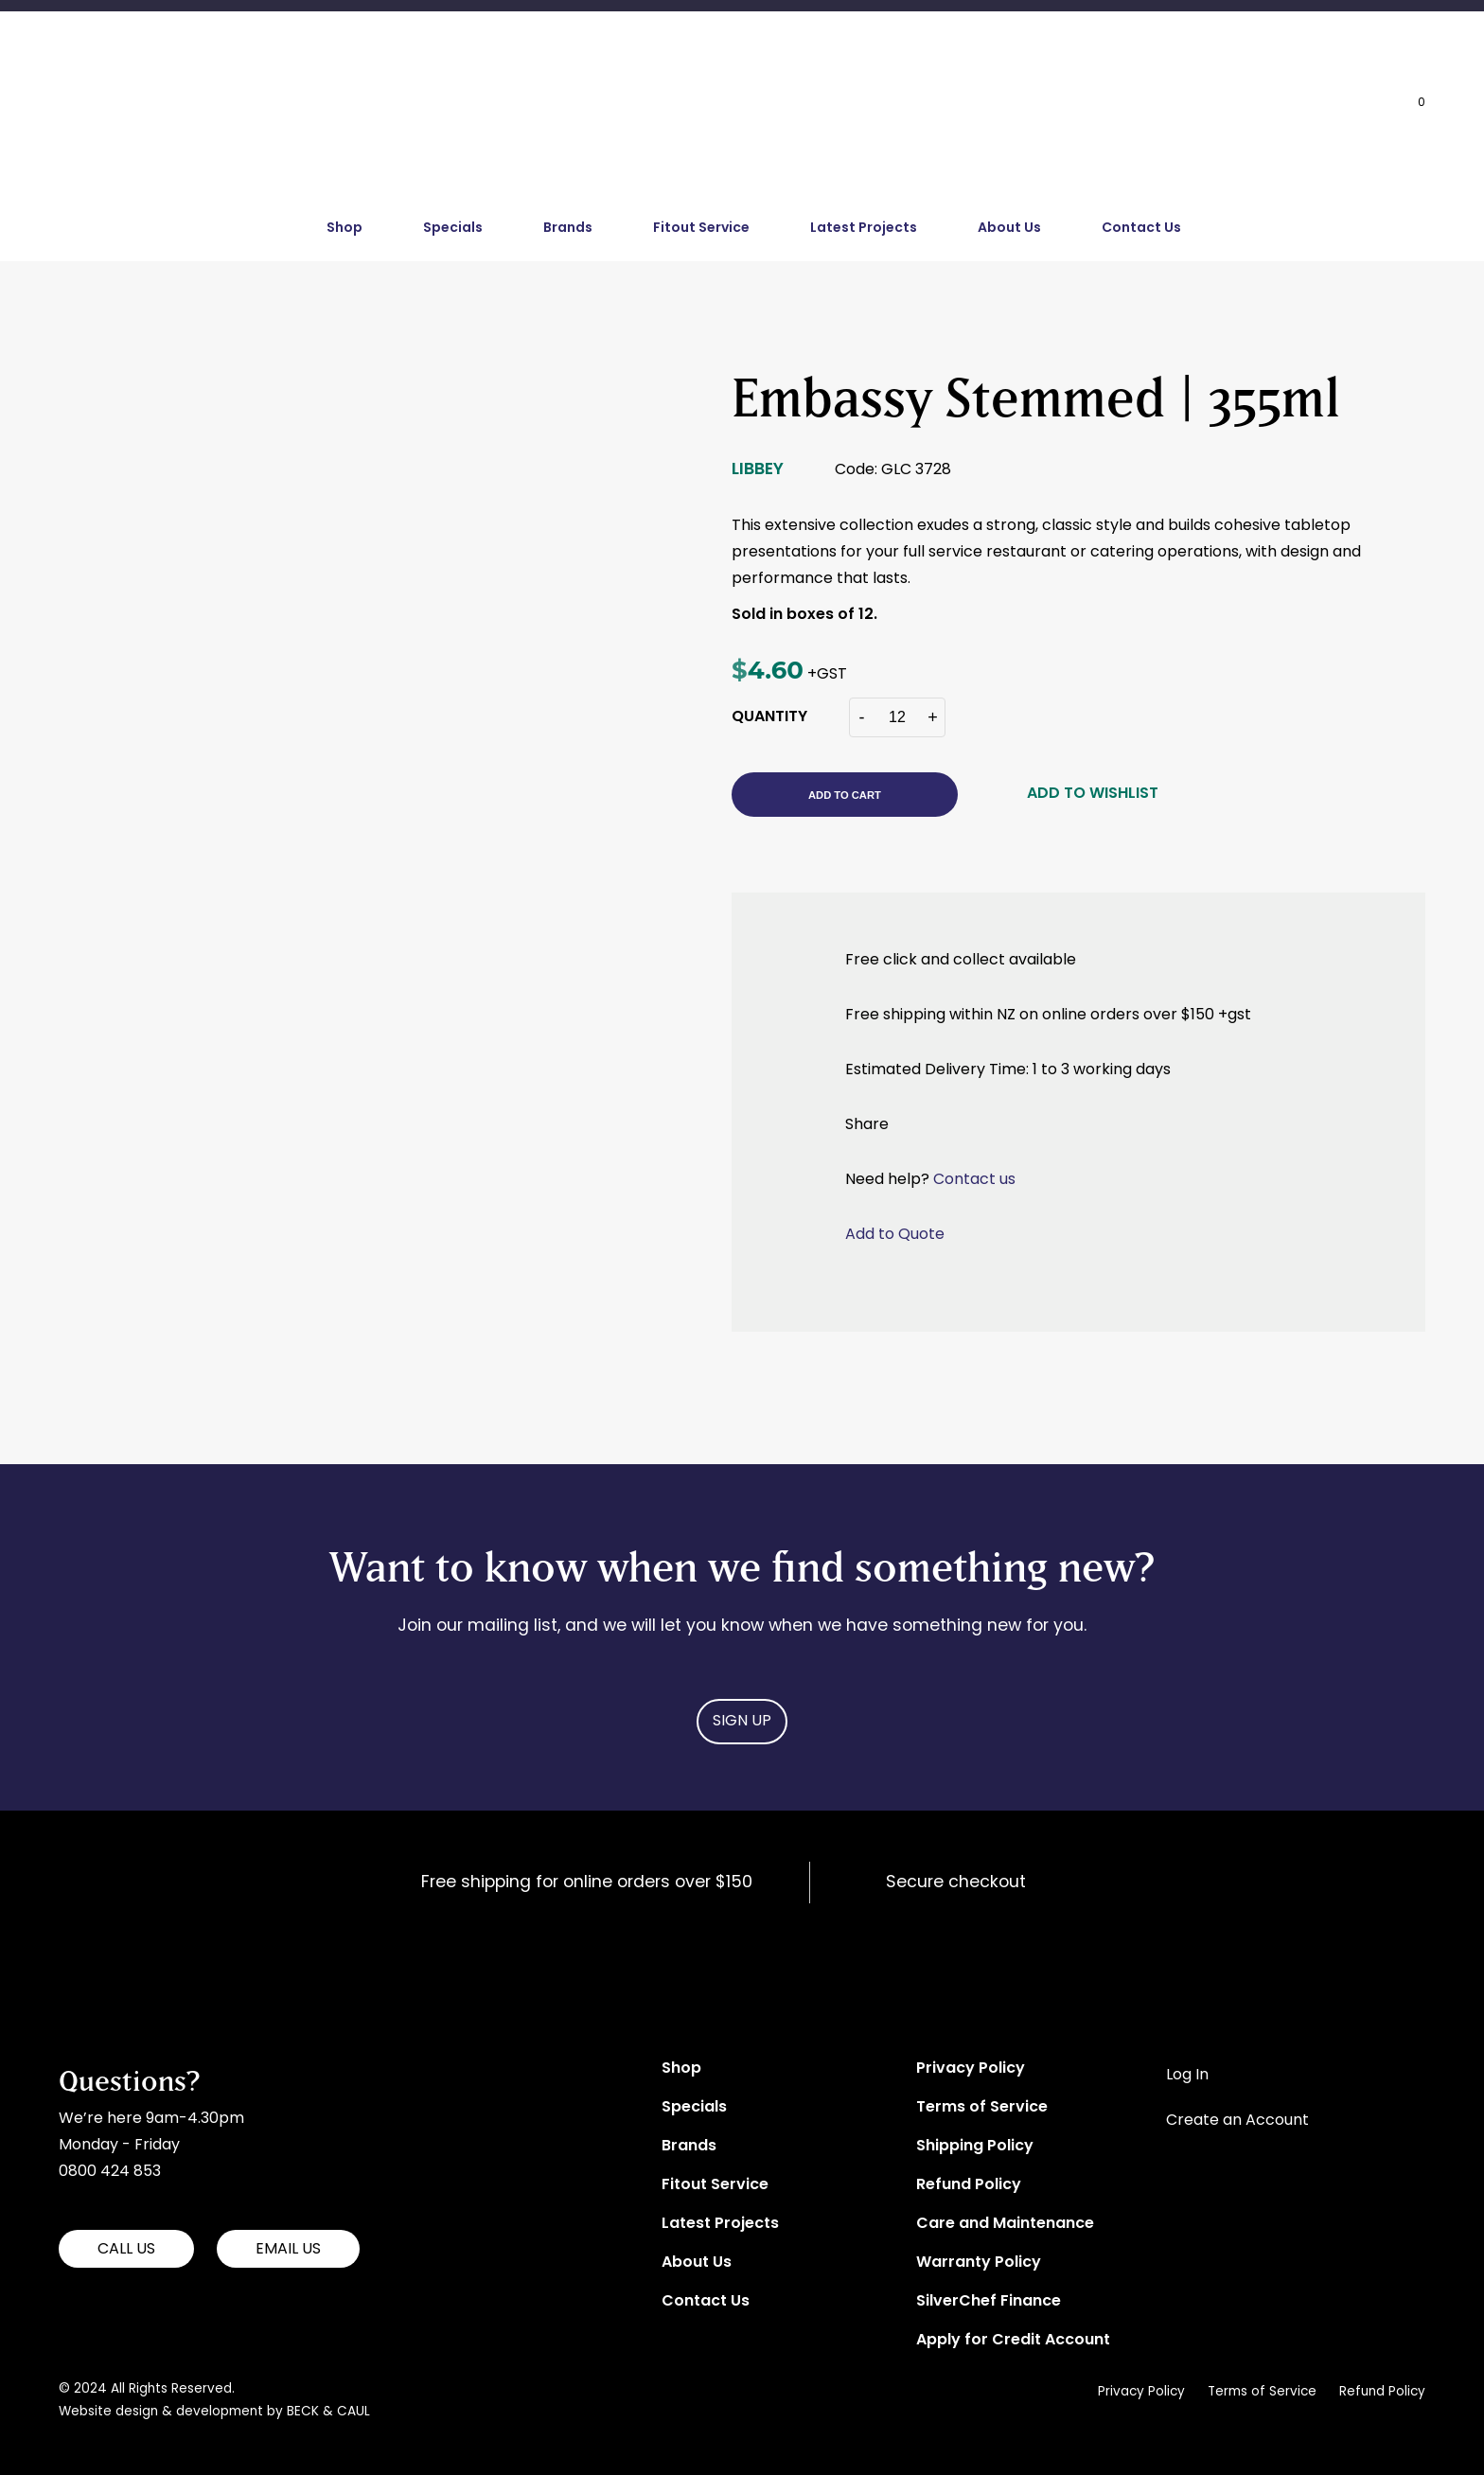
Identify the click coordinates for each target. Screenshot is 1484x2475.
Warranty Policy (978, 2263)
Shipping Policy (975, 2146)
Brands (567, 228)
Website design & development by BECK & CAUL (214, 2412)
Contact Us (1141, 228)
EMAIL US (288, 2249)
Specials (453, 228)
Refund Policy (968, 2185)
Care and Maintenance (1005, 2224)
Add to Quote (895, 1235)
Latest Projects (863, 228)
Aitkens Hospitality (127, 1954)
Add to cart (844, 795)
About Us (1009, 228)
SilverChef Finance (988, 2301)
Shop (344, 228)
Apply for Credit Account (1013, 2340)
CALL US (126, 2249)
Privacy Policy (970, 2069)
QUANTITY (769, 717)
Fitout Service (701, 228)
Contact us (974, 1180)
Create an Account (1237, 2121)
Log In (1187, 2075)
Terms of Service (982, 2107)
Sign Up (742, 1721)
